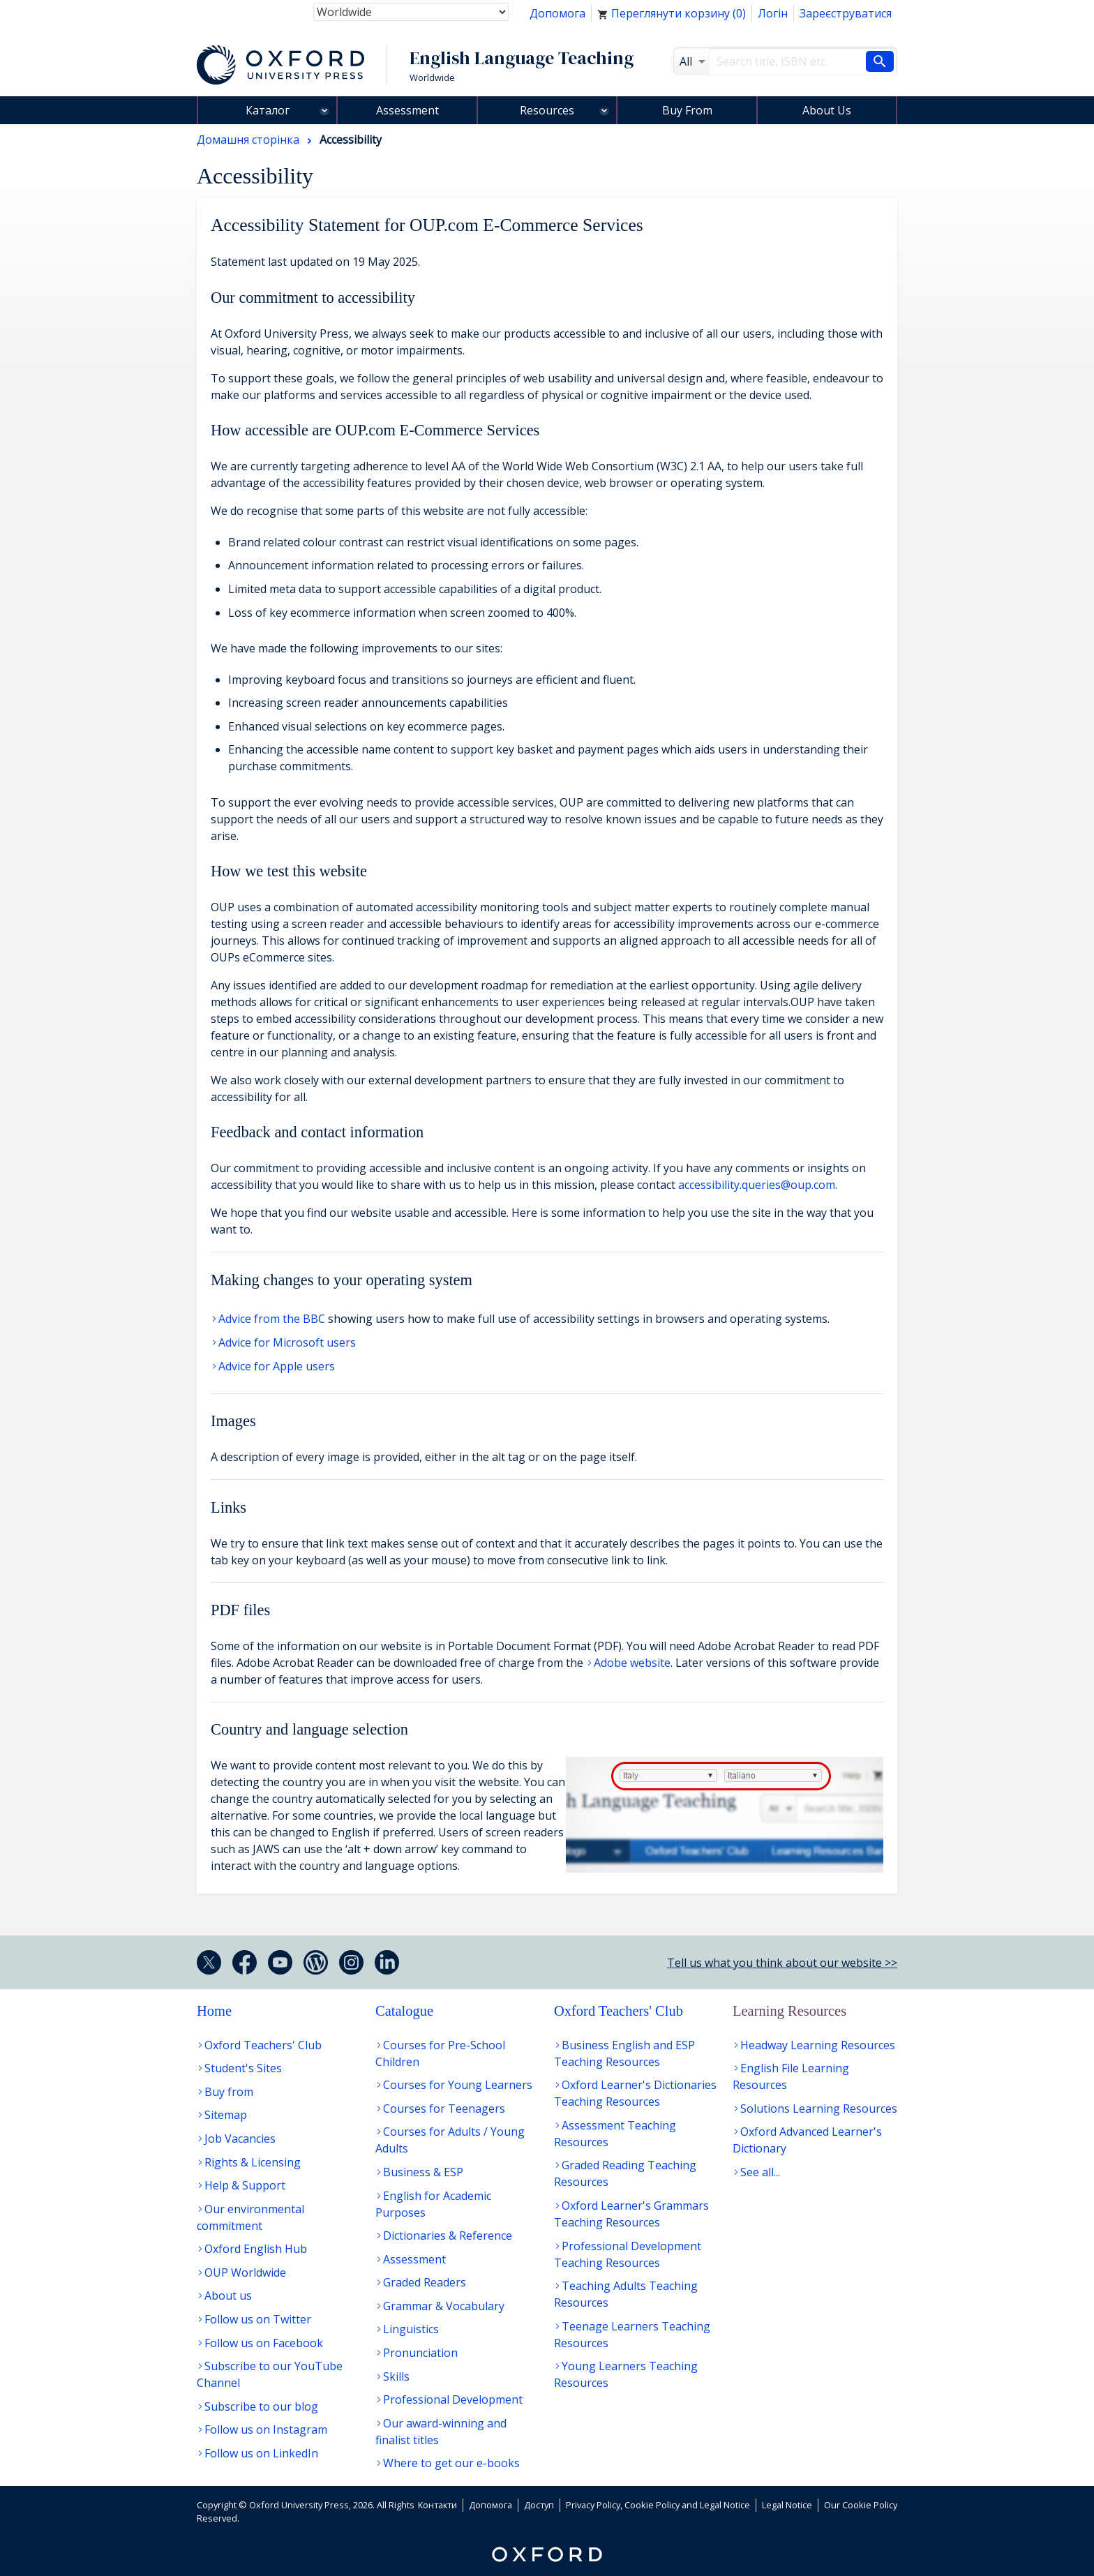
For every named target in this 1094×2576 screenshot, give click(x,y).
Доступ (539, 2505)
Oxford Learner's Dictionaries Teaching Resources (635, 2093)
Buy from (228, 2091)
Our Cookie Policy (860, 2505)
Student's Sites (243, 2068)
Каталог (268, 110)
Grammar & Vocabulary (443, 2306)
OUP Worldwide (245, 2272)
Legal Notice (787, 2505)
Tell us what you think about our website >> (782, 1962)
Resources (547, 110)
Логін (773, 13)
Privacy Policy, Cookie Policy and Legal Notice (658, 2505)
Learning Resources (789, 2011)
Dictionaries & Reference (447, 2235)
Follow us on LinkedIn (261, 2453)
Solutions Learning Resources (818, 2108)
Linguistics (411, 2329)
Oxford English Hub (255, 2248)
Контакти (437, 2505)
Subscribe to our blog (261, 2406)
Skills (396, 2376)
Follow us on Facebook (263, 2343)
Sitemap (225, 2114)
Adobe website (632, 1662)
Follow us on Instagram (265, 2429)
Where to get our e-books (451, 2463)
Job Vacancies (240, 2138)
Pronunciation (420, 2352)
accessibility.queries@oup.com (756, 1184)
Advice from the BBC (271, 1318)
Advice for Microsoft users (287, 1342)
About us (228, 2295)
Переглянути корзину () (671, 13)
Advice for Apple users (276, 1366)
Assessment (407, 110)
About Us (826, 110)
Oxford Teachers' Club (263, 2045)
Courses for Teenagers (444, 2108)
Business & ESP (423, 2172)
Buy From (687, 110)
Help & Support (244, 2185)
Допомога (557, 13)
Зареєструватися (846, 13)
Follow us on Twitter (257, 2319)
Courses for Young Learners (457, 2084)
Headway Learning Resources (817, 2045)
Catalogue (404, 2011)
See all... (760, 2172)
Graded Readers (424, 2282)
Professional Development (453, 2399)
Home (214, 2011)
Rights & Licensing (252, 2162)
